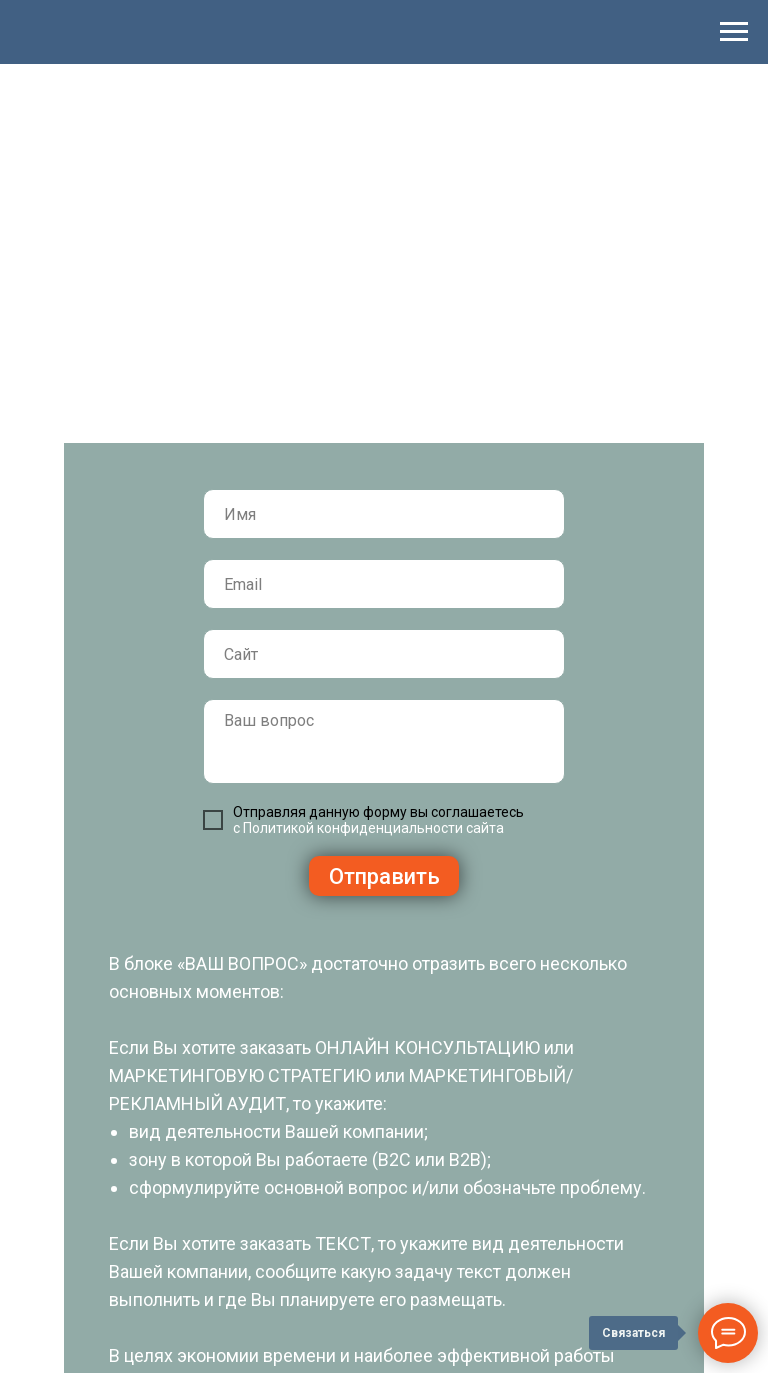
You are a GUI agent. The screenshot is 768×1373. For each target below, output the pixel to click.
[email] (384, 584)
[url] (384, 654)
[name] (384, 514)
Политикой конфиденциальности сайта (373, 828)
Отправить (384, 876)
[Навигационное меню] (734, 32)
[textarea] (384, 741)
